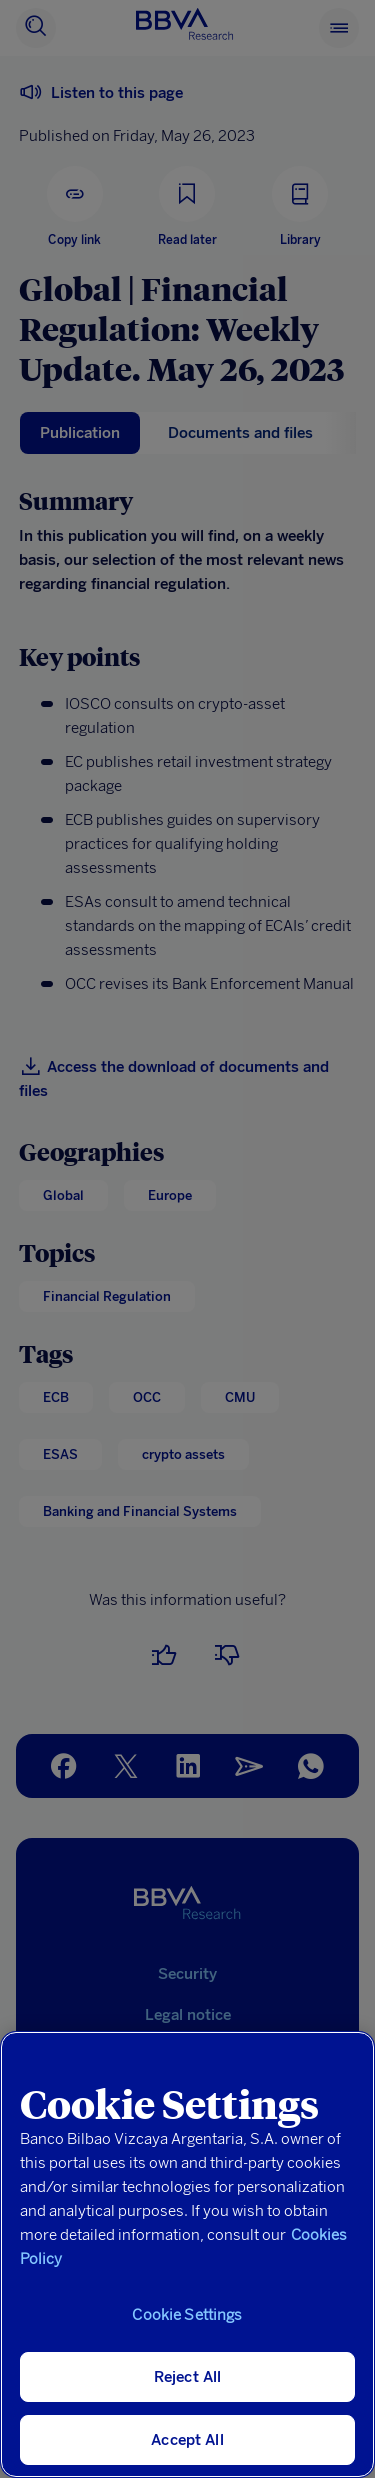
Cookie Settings (187, 2315)
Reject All (188, 2377)
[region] (187, 2254)
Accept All (187, 2440)
